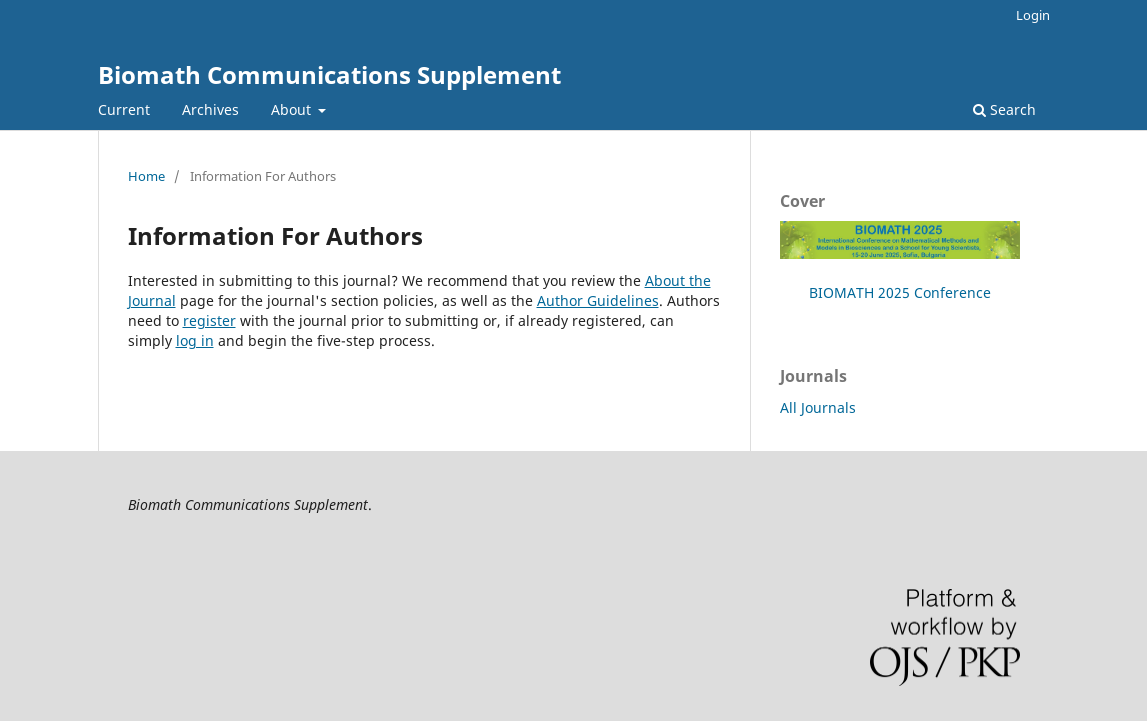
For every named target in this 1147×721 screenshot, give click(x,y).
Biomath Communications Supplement (329, 74)
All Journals (818, 407)
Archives (210, 109)
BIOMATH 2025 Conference (900, 292)
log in (195, 340)
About (293, 109)
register (209, 320)
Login (1033, 15)
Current (124, 109)
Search (1004, 109)
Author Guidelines (598, 300)
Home (146, 176)
